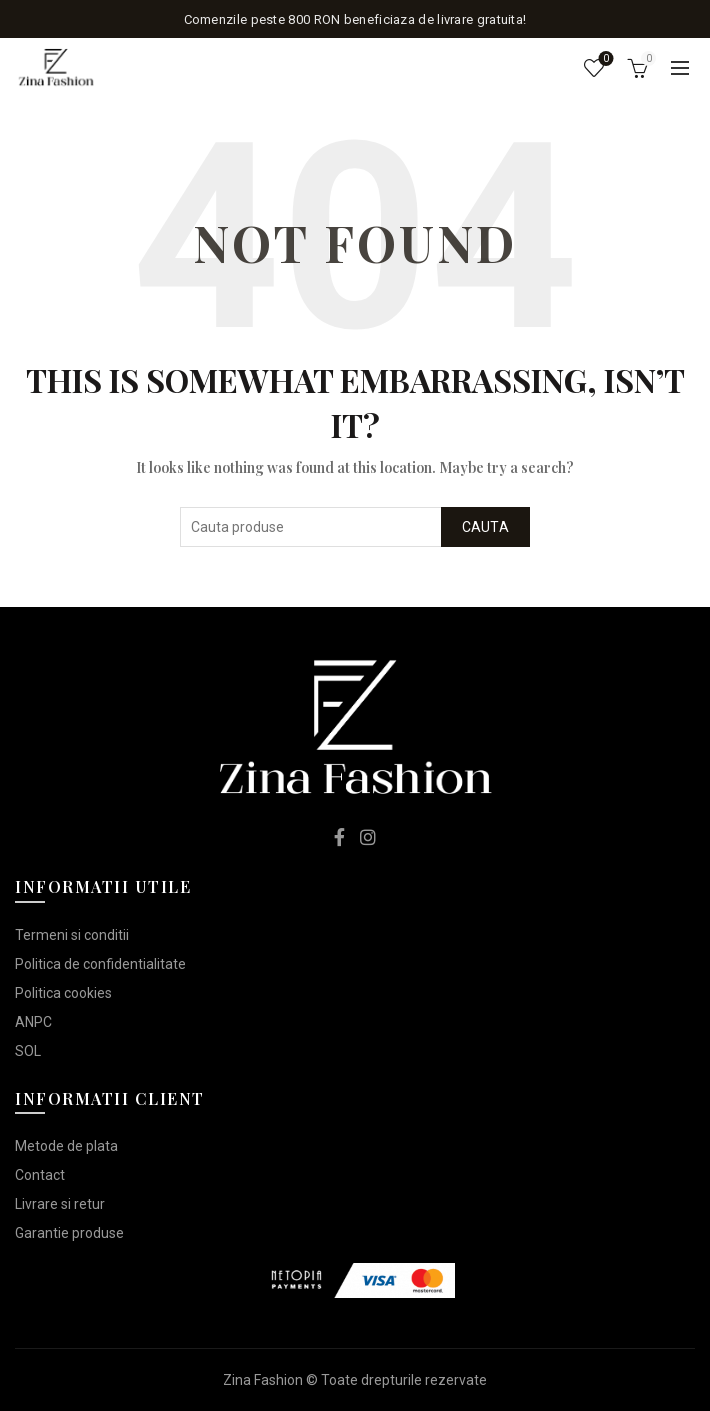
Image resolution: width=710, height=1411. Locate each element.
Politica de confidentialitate (100, 964)
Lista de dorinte (604, 59)
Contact (40, 1175)
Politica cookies (63, 993)
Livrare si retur (60, 1204)
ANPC (33, 1022)
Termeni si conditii (72, 935)
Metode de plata (66, 1146)
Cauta (486, 527)
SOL (28, 1051)
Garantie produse (69, 1233)
